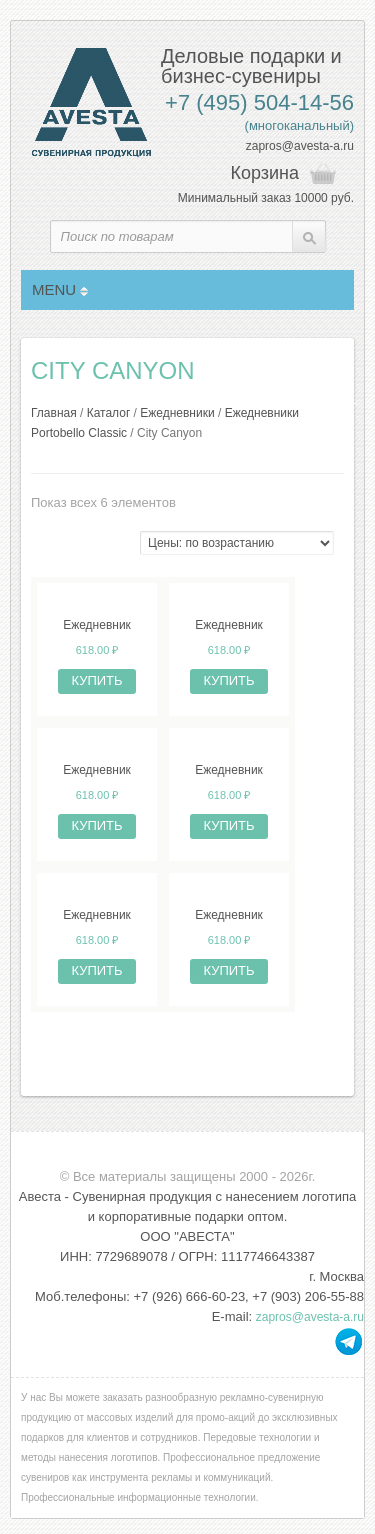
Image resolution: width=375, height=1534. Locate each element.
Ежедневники (177, 413)
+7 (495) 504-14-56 (259, 102)
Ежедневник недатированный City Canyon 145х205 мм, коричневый (229, 916)
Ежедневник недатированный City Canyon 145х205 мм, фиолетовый (97, 771)
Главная (54, 413)
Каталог (109, 413)
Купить (96, 680)
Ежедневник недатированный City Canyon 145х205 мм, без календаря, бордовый (229, 771)
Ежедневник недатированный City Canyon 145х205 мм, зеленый (229, 626)
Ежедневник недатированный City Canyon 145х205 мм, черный (97, 626)
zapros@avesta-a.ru (300, 146)
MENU (60, 289)
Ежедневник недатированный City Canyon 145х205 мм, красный (97, 916)
